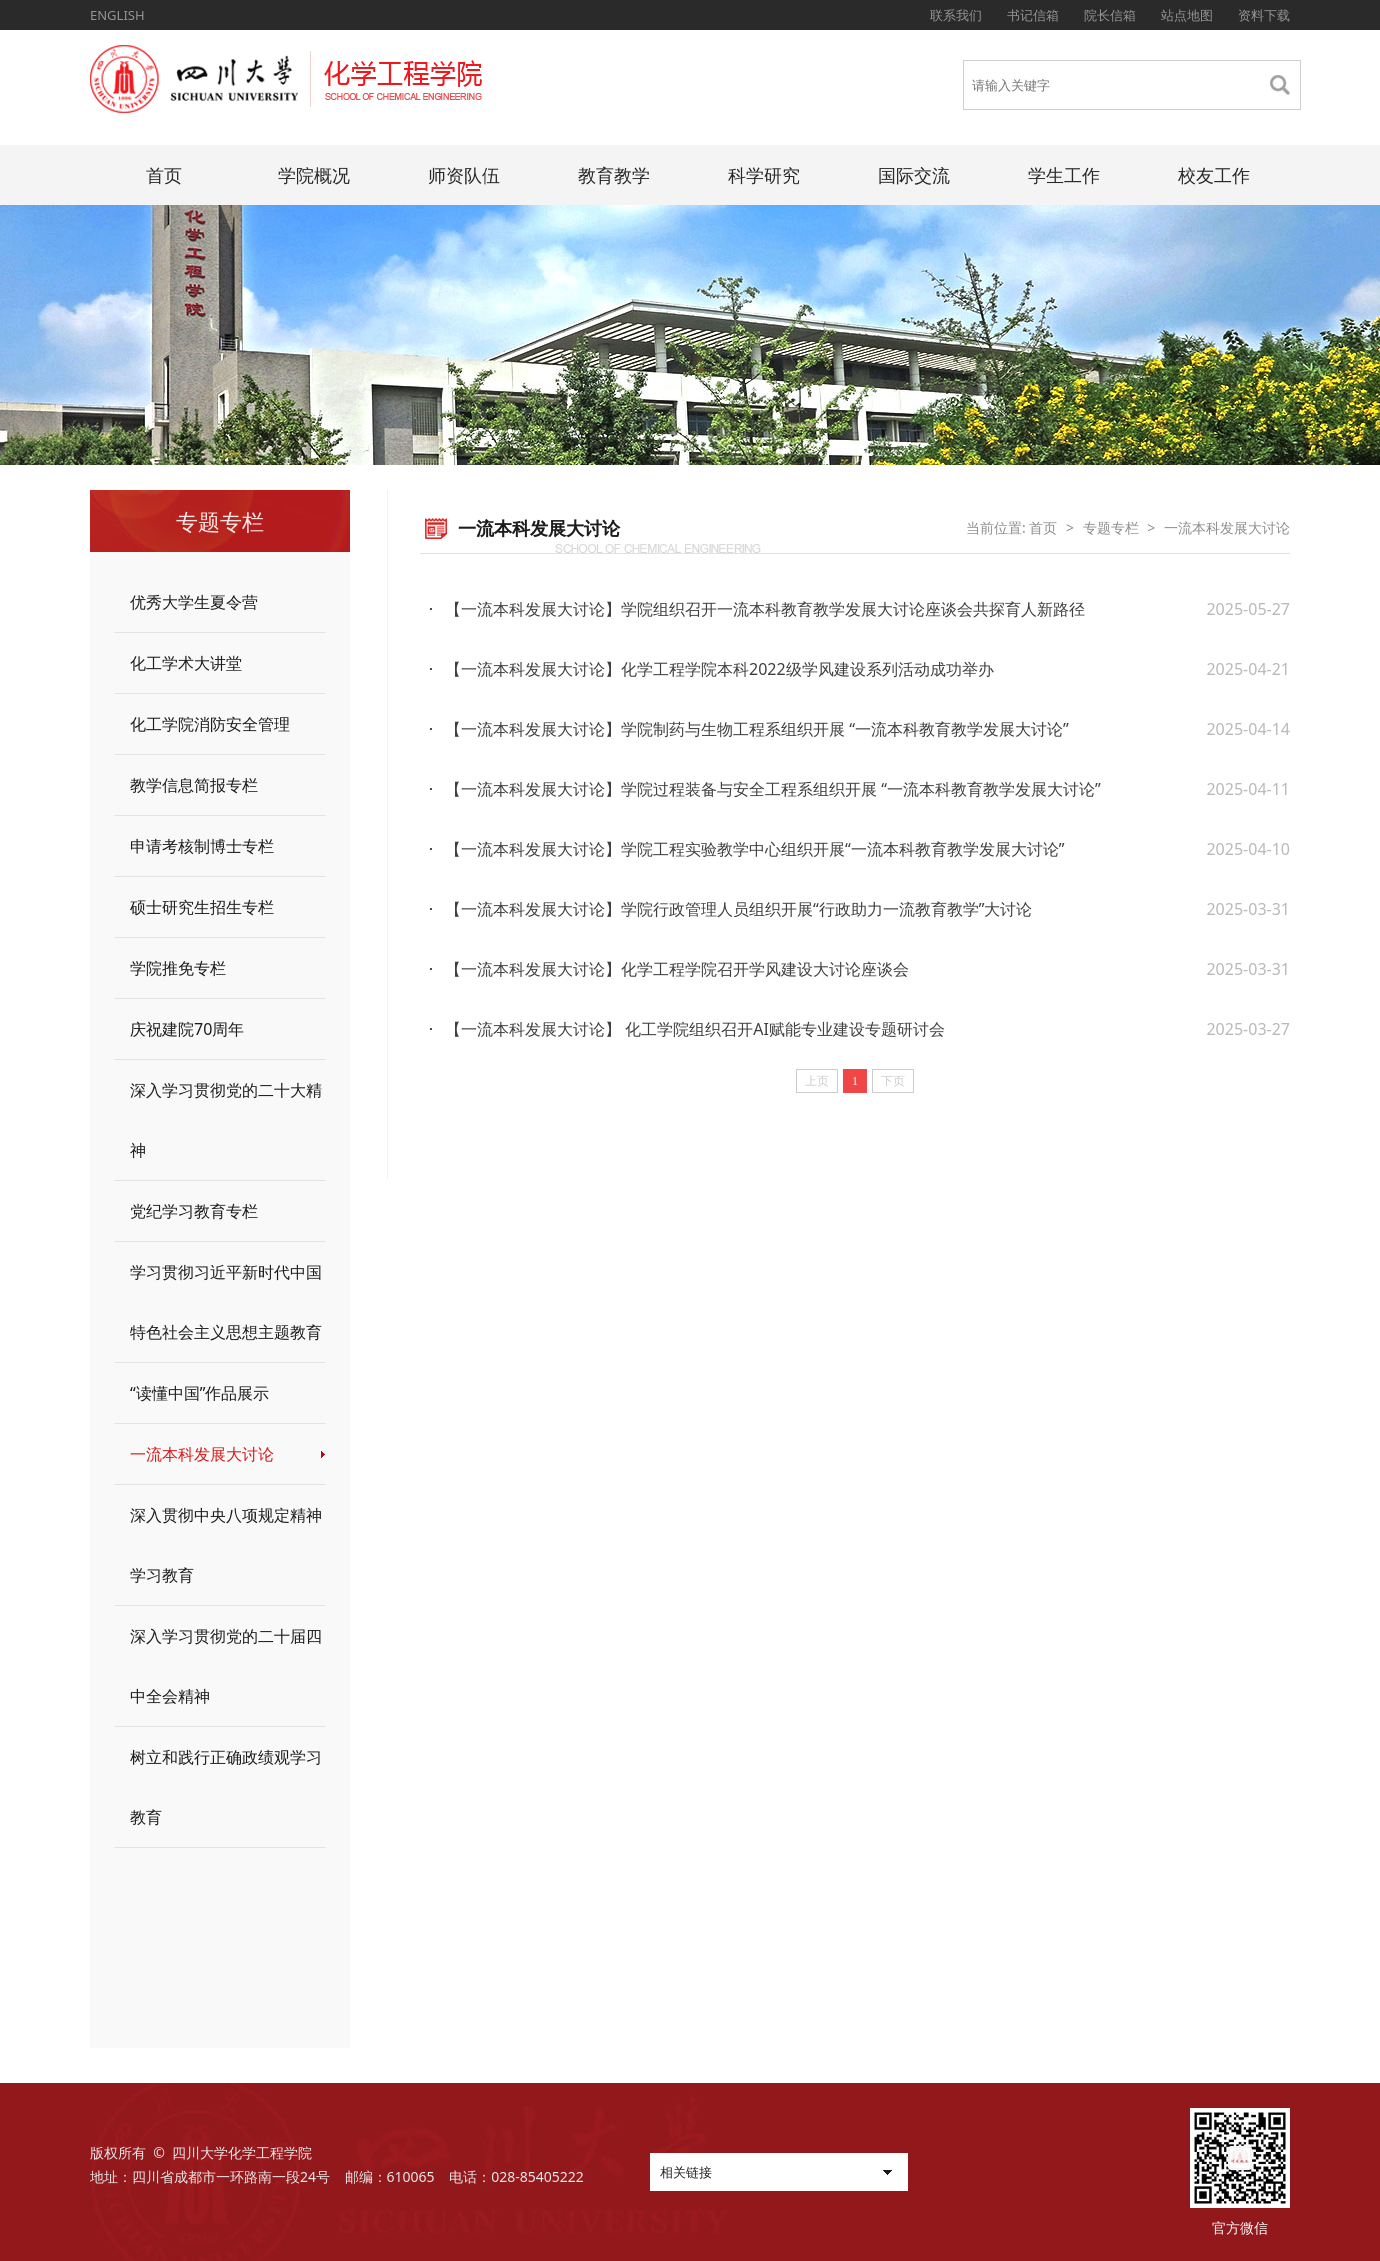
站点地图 (1187, 15)
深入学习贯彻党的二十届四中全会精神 (226, 1666)
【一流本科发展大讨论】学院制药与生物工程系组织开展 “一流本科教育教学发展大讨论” (757, 729)
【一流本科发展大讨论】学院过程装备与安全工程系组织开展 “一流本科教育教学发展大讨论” (773, 789)
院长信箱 (1110, 15)
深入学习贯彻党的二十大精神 (226, 1120)
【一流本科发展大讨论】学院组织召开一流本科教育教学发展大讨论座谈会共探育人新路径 (765, 609)
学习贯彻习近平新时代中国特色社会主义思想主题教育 (226, 1302)
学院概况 (314, 175)
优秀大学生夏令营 (194, 602)
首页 (164, 175)
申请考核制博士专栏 (202, 846)
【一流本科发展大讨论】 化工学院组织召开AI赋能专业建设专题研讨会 (695, 1029)
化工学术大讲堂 (186, 663)
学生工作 (1064, 175)
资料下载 (1264, 15)
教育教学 (614, 175)
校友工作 (1214, 175)
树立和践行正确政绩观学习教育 (226, 1787)
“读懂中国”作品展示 (200, 1393)
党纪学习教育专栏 (194, 1211)
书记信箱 (1033, 15)
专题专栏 (1111, 527)
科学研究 (764, 175)
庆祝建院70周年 (187, 1029)
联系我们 (956, 15)
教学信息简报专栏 (194, 785)
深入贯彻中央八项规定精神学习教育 (226, 1545)
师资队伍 (464, 175)
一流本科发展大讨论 (202, 1454)
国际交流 (914, 175)
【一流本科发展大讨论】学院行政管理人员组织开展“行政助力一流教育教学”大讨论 (739, 909)
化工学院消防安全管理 (210, 724)
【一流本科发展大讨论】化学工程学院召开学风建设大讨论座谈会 (677, 969)
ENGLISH (117, 15)
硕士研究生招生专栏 (202, 907)
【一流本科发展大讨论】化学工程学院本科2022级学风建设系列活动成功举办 (719, 669)
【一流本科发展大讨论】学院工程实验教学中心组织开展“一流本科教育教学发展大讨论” (755, 849)
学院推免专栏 (178, 968)
